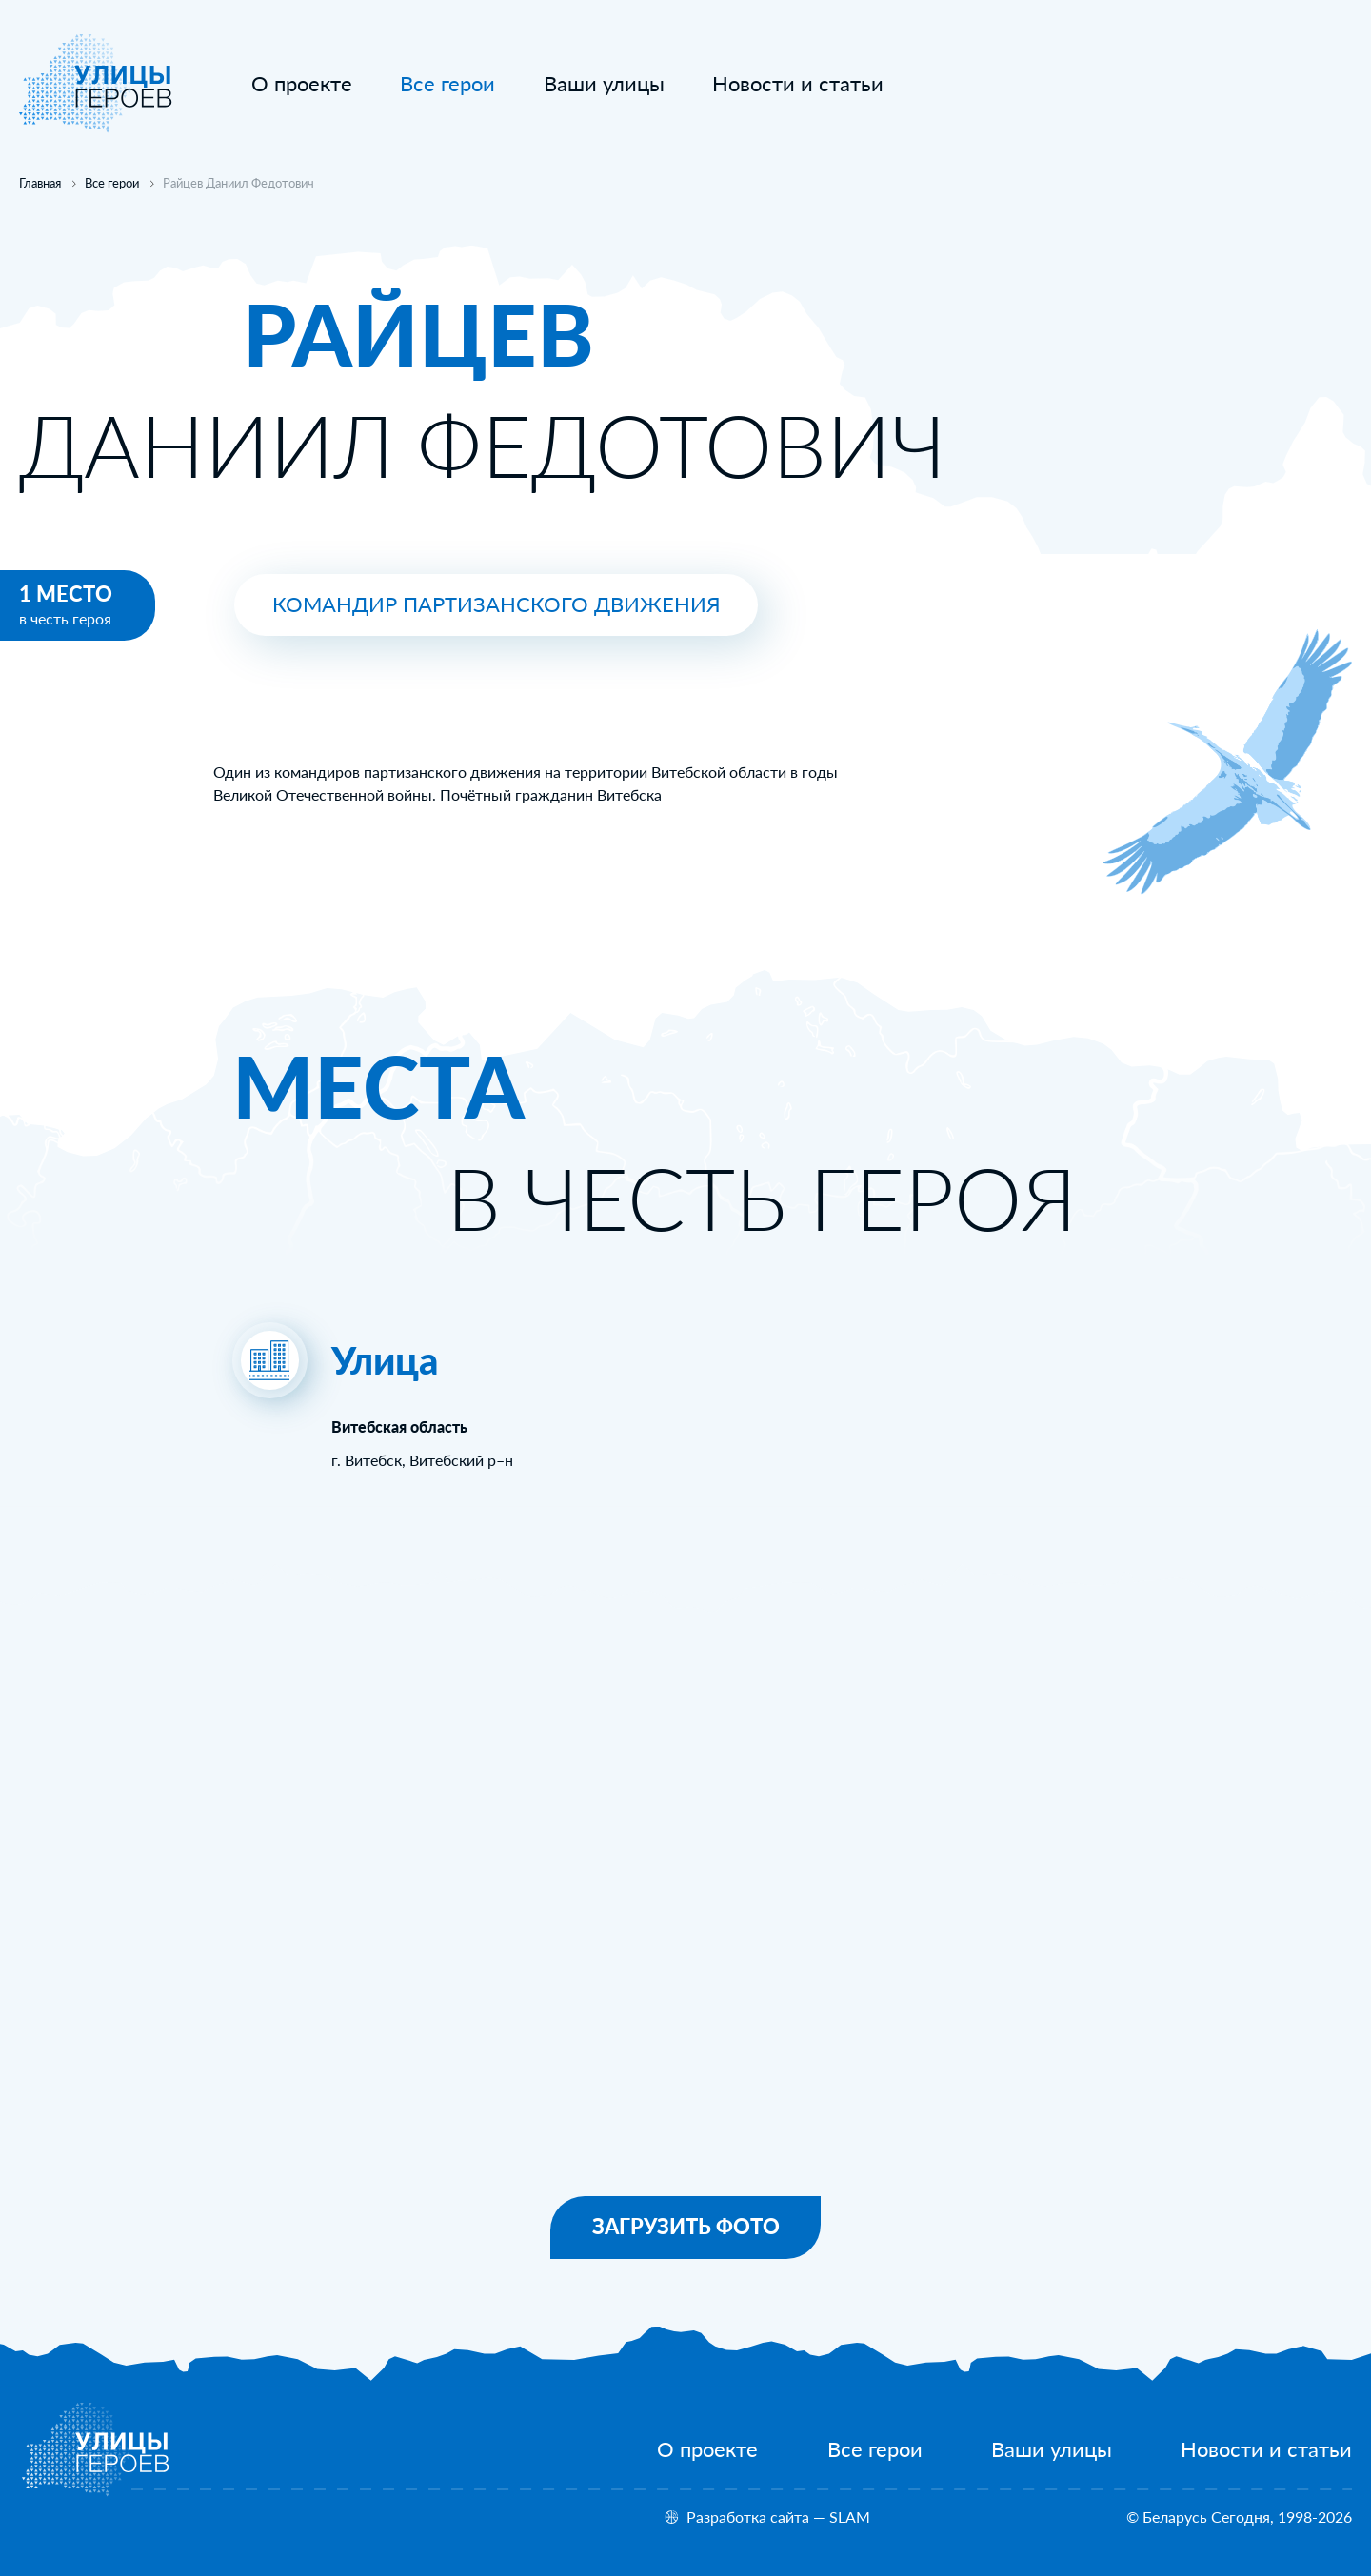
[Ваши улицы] (604, 84)
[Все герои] (875, 2449)
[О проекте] (301, 84)
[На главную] (96, 127)
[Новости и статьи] (798, 84)
